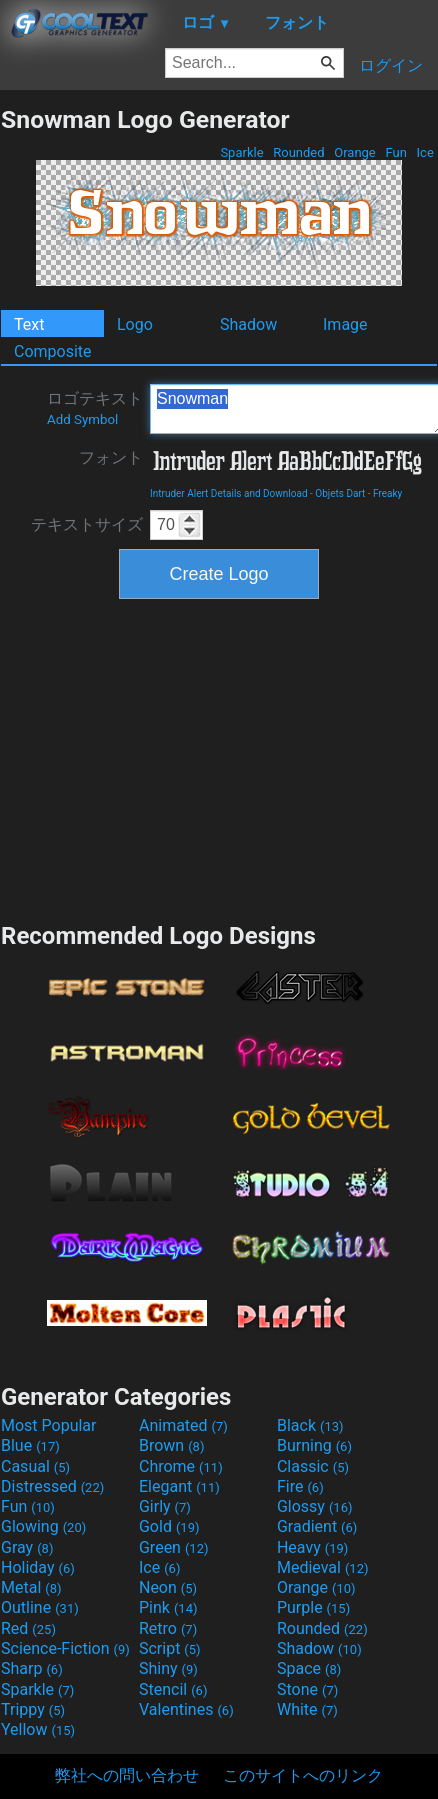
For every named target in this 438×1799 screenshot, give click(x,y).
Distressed (52, 1486)
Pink (168, 1607)
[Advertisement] (219, 758)
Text (29, 324)
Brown (171, 1445)
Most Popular (49, 1425)
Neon (168, 1587)
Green (174, 1547)
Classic (313, 1466)
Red (28, 1628)
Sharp (32, 1668)
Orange (355, 152)
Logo (135, 324)
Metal (31, 1587)
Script (170, 1648)
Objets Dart (340, 493)
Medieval (323, 1567)
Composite (53, 351)
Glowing (43, 1526)
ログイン (391, 65)
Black (310, 1425)
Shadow (248, 324)
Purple (313, 1607)
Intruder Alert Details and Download (229, 493)
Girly (165, 1506)
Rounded (299, 152)
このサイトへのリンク (303, 1775)
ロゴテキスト (95, 408)
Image (345, 324)
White (307, 1709)
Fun (396, 152)
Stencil (173, 1689)
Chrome (181, 1466)
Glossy (315, 1506)
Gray (27, 1547)
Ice (425, 152)
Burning (314, 1445)
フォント (111, 457)
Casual (35, 1466)
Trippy (33, 1709)
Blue (30, 1445)
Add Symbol (82, 419)
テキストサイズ (87, 524)
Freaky (387, 493)
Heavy (312, 1547)
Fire (300, 1486)
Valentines (186, 1709)
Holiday (38, 1567)
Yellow (38, 1729)
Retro (168, 1628)
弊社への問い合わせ (127, 1775)
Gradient (317, 1526)
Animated (183, 1425)
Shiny (168, 1668)
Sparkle (242, 152)
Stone (307, 1689)
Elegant (179, 1486)
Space (309, 1668)
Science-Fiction (65, 1648)
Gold (169, 1526)
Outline (40, 1607)
